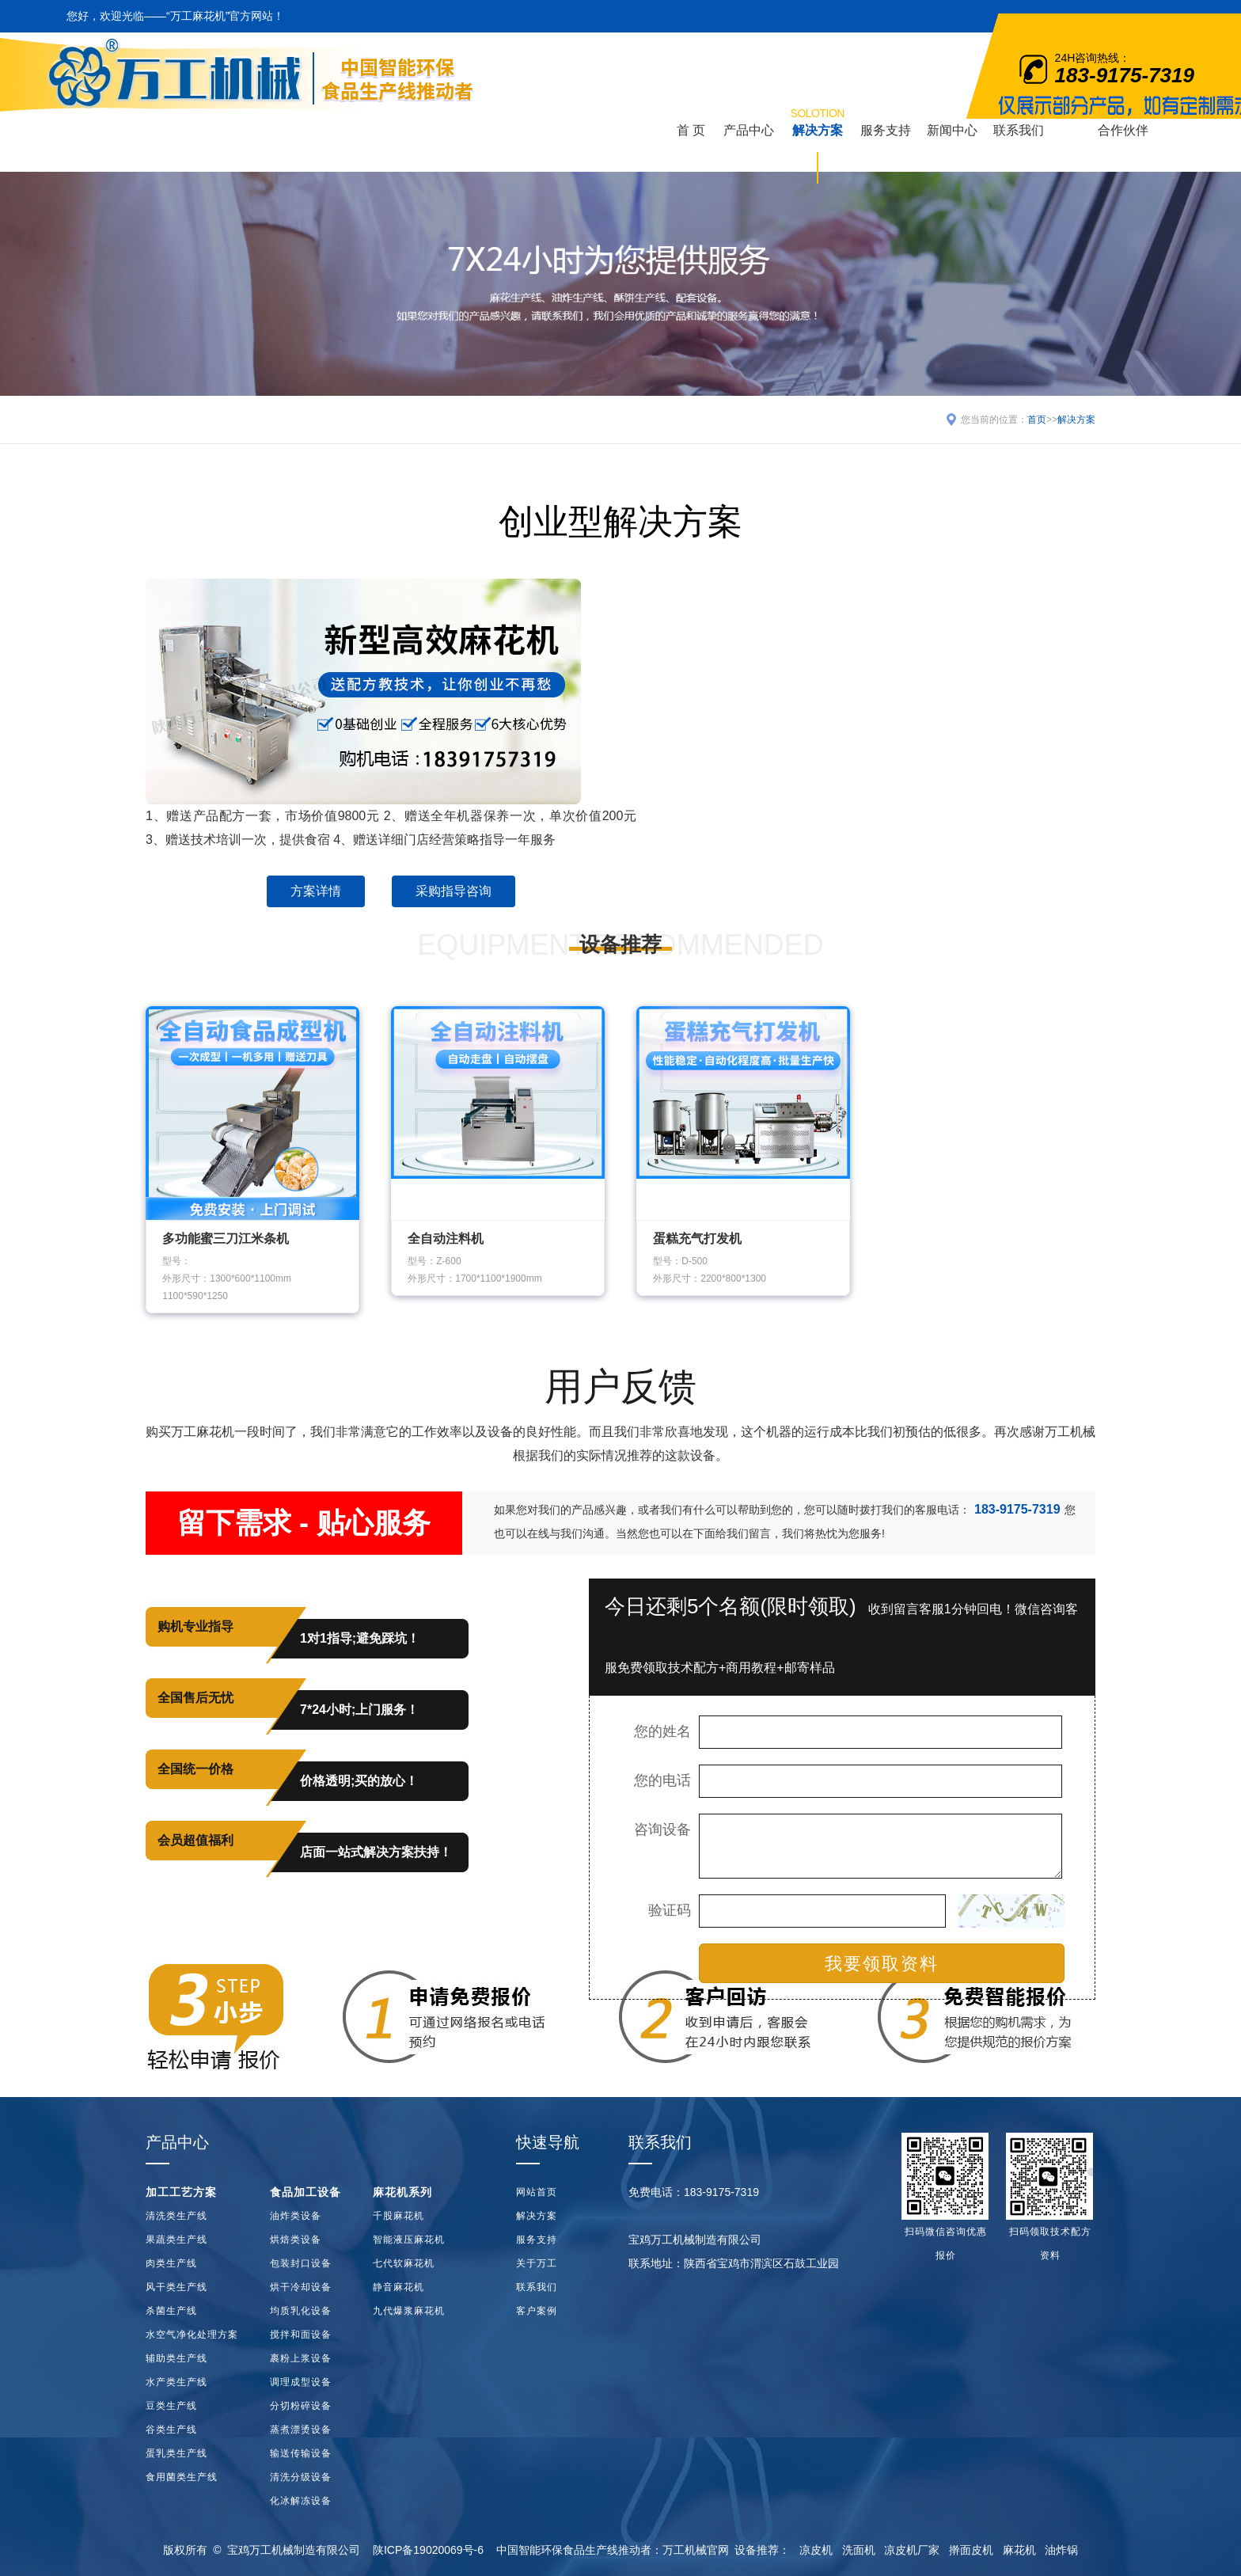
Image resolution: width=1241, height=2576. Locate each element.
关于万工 (536, 2263)
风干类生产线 (176, 2287)
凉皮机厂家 (911, 2550)
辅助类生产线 (176, 2358)
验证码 (669, 1910)
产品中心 (749, 130)
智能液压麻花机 (409, 2239)
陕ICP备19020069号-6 (428, 2550)
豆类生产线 (171, 2405)
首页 (1036, 419)
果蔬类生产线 (176, 2239)
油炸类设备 (295, 2215)
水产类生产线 (176, 2382)
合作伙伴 (1123, 130)
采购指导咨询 (453, 891)
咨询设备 (662, 1829)
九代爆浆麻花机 (409, 2310)
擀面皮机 (971, 2550)
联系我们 (1018, 130)
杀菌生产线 (171, 2310)
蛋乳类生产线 (176, 2453)
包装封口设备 (301, 2263)
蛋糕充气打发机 (697, 1238)
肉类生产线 (171, 2263)
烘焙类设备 (295, 2239)
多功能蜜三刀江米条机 (225, 1238)
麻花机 (1019, 2550)
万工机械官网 (695, 2550)
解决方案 (817, 120)
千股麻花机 (398, 2215)
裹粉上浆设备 (301, 2358)
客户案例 (536, 2310)
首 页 (691, 130)
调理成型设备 (301, 2382)
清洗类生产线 (176, 2215)
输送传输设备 (301, 2453)
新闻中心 (952, 130)
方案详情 (315, 891)
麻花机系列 (402, 2192)
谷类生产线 (171, 2429)
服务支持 (885, 130)
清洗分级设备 (301, 2477)
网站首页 (536, 2192)
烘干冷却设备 (301, 2287)
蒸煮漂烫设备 (301, 2429)
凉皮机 (816, 2550)
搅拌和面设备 (301, 2334)
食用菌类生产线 (182, 2477)
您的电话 (662, 1780)
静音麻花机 (398, 2287)
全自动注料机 (446, 1238)
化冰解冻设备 (301, 2500)
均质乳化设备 (301, 2310)
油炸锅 (1061, 2550)
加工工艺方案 (181, 2192)
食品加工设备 (305, 2192)
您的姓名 (662, 1731)
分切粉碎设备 (301, 2405)
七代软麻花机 (404, 2263)
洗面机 (858, 2550)
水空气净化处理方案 (192, 2334)
